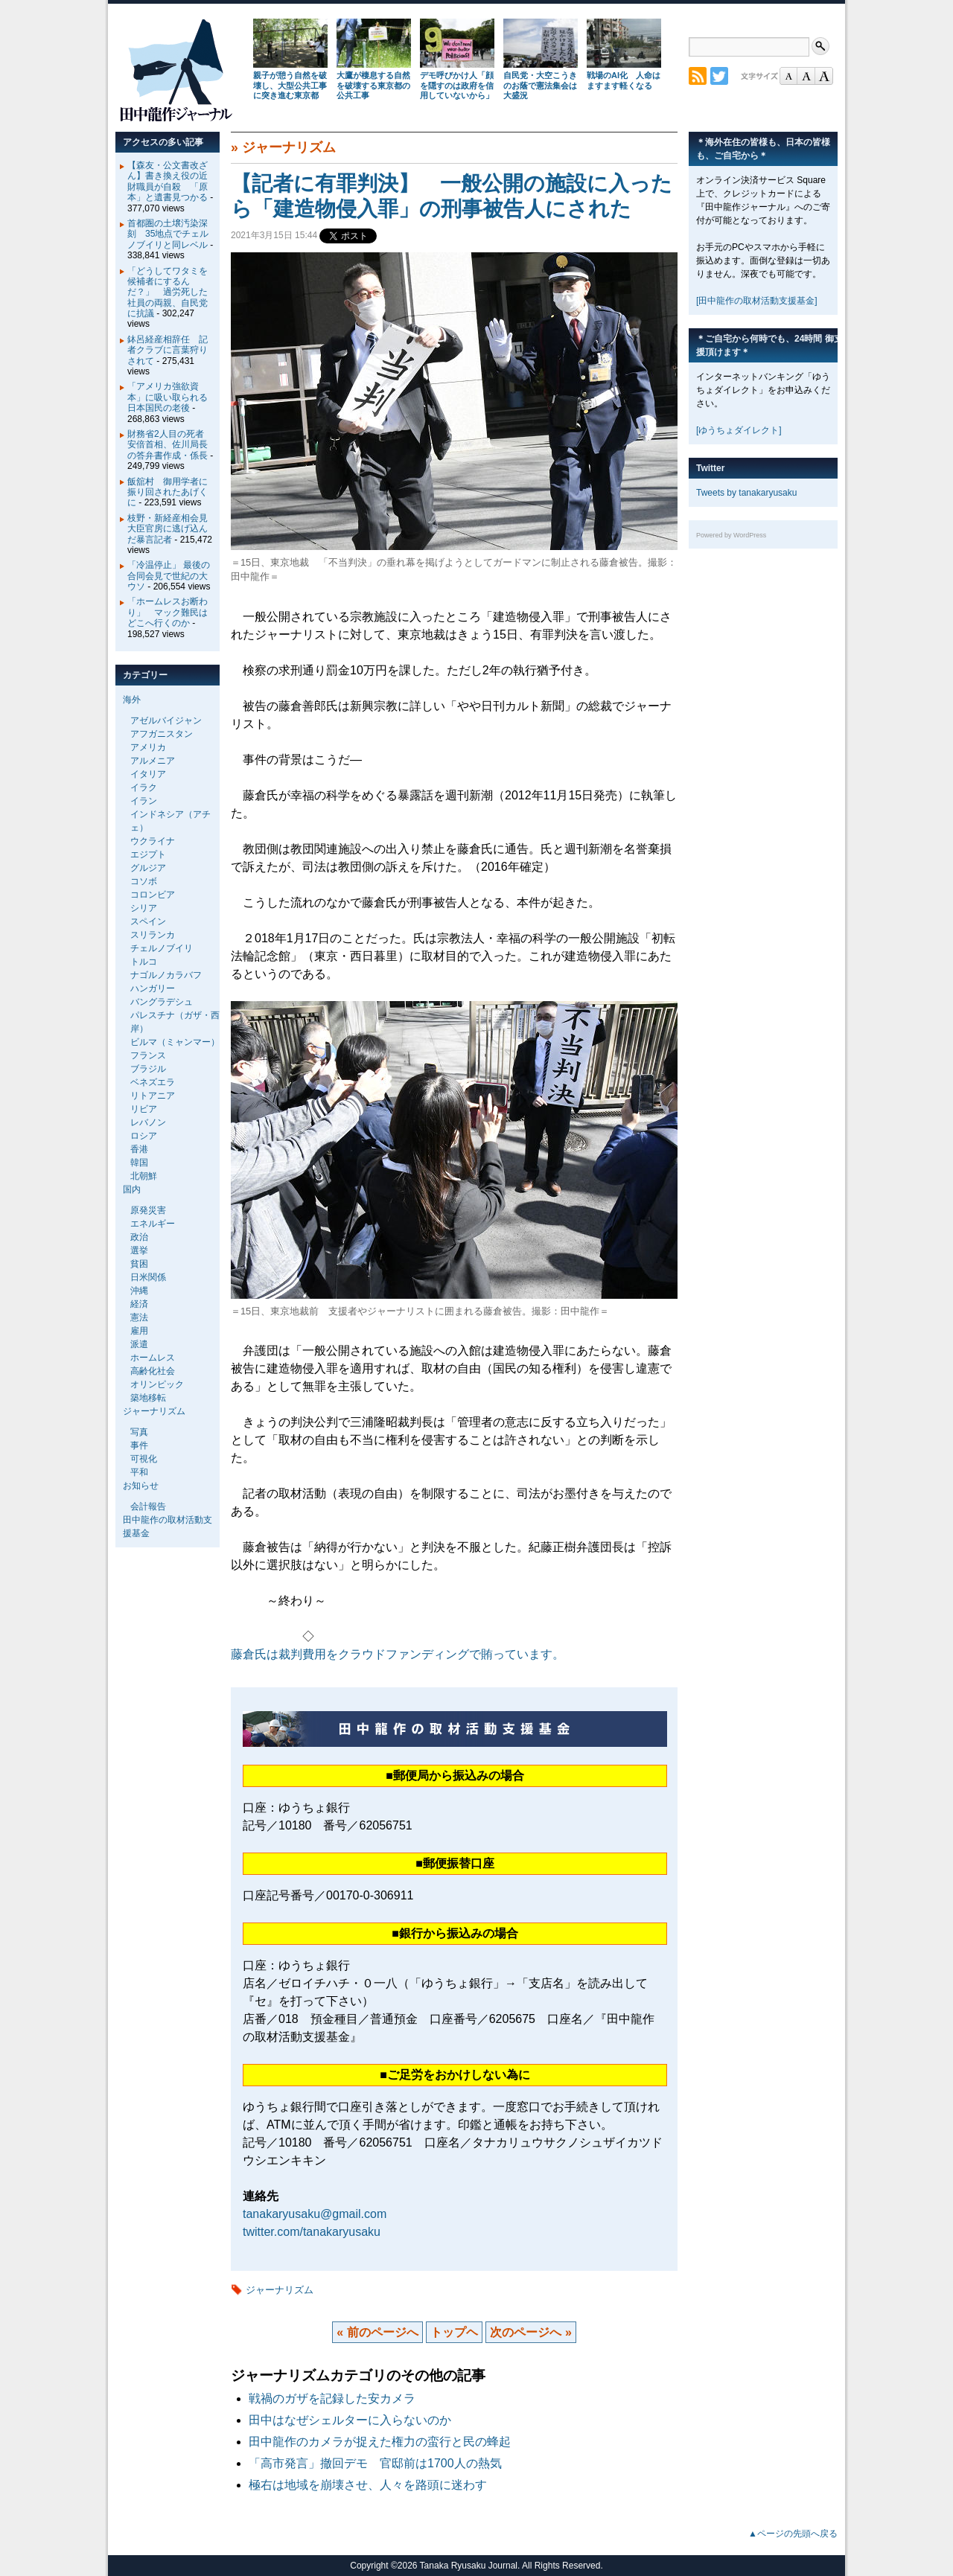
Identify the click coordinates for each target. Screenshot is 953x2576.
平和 (139, 1472)
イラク (143, 787)
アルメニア (152, 760)
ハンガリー (152, 988)
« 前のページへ (377, 2332)
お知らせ (141, 1485)
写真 (139, 1432)
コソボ (143, 881)
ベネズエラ (152, 1082)
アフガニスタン (161, 734)
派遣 (139, 1344)
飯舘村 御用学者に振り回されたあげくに (167, 492)
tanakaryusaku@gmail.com (314, 2214)
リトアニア (152, 1095)
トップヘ (454, 2332)
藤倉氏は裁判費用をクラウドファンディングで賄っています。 (397, 1654)
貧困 (139, 1264)
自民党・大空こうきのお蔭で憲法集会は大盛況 (540, 85)
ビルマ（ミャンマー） (175, 1042)
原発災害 (148, 1210)
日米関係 (148, 1277)
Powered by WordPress (731, 535)
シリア (143, 908)
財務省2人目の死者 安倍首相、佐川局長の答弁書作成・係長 (170, 445)
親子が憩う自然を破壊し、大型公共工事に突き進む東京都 (290, 85)
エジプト (148, 854)
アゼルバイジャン (166, 720)
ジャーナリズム (289, 147)
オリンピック (157, 1384)
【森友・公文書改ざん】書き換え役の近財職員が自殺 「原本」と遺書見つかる (167, 181)
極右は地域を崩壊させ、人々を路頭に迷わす (368, 2484)
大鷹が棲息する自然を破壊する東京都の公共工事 (373, 85)
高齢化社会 (152, 1371)
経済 (139, 1304)
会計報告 (148, 1506)
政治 (139, 1237)
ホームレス (152, 1357)
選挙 (139, 1250)
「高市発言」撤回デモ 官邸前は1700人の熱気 (375, 2463)
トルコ (143, 961)
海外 (132, 699)
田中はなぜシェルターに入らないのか (350, 2420)
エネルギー (152, 1223)
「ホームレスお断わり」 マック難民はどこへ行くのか (167, 612)
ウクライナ (152, 841)
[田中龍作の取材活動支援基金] (756, 300)
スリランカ (152, 935)
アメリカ (148, 747)
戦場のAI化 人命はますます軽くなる (623, 80)
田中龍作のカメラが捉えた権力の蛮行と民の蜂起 (380, 2441)
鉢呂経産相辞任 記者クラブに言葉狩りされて (167, 350)
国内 (132, 1189)
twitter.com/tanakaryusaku (311, 2231)
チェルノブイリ (161, 948)
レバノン (148, 1122)
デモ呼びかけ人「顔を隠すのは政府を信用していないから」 (457, 85)
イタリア (148, 774)
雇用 (139, 1331)
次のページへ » (530, 2332)
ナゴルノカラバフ (166, 975)
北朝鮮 (143, 1176)
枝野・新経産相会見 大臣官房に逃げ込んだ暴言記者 (172, 529)
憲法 (139, 1317)
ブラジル (148, 1069)
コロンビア (152, 894)
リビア (143, 1109)
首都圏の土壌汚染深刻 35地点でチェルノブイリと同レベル (167, 234)
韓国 (139, 1162)
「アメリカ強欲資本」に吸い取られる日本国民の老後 (167, 397)
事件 (139, 1445)
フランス (148, 1055)
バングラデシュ (161, 1002)
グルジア (148, 868)
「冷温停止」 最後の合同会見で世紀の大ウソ (168, 576)
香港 (139, 1149)
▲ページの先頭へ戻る (793, 2533)
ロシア (143, 1136)
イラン (143, 801)
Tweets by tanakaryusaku (746, 493)
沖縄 (139, 1290)
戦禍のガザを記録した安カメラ (332, 2398)
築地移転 (148, 1398)
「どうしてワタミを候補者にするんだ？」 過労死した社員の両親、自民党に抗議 (167, 292)
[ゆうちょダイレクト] (739, 430)
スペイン (148, 921)
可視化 (143, 1459)
